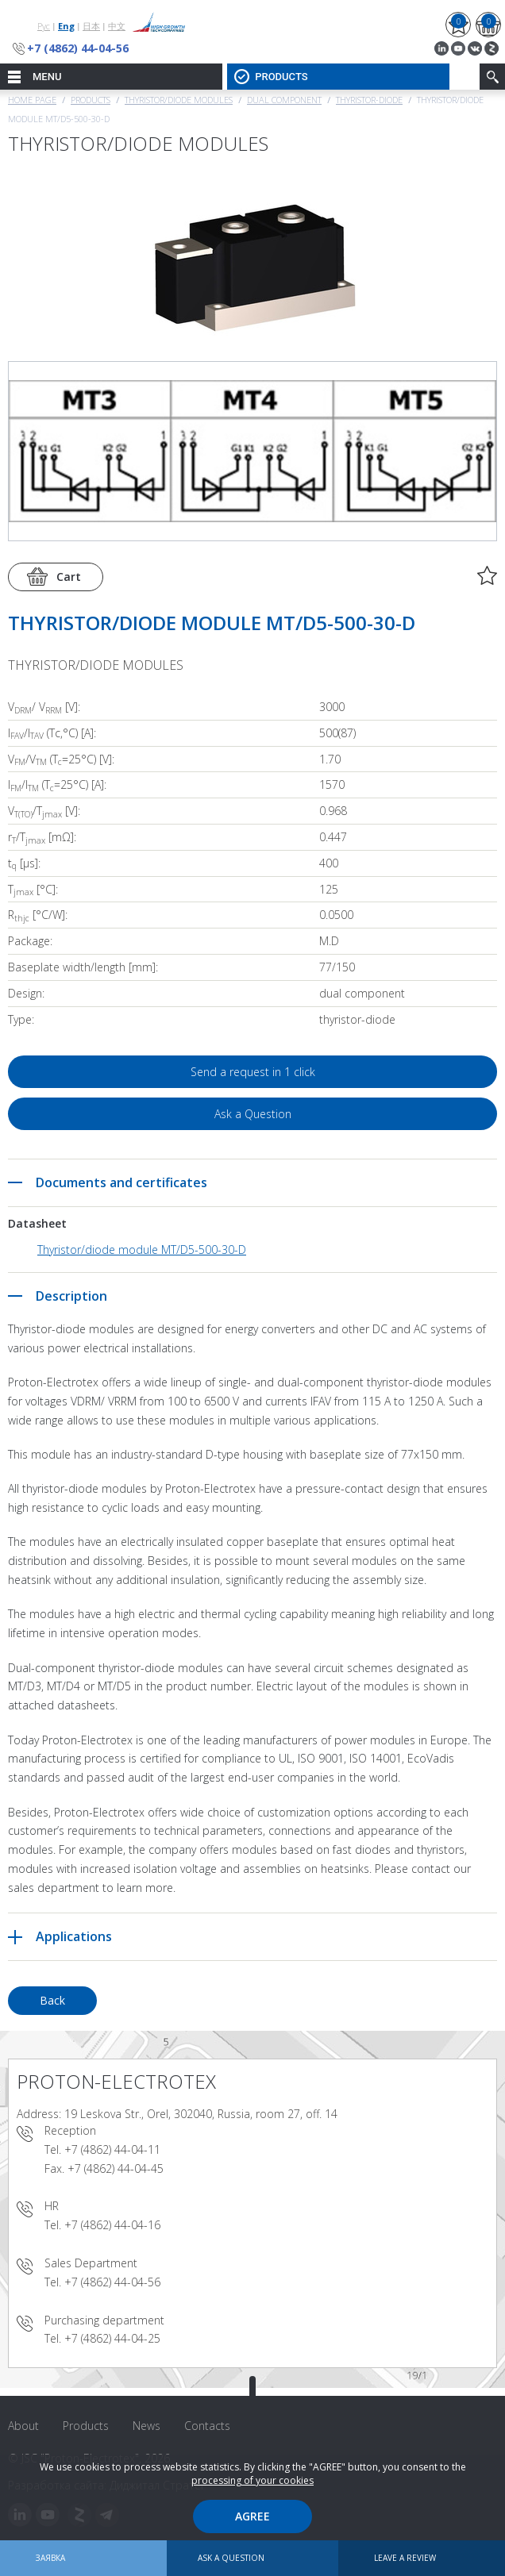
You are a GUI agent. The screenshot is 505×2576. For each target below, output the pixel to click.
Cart (68, 576)
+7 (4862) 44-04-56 (78, 48)
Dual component (284, 100)
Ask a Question (252, 1113)
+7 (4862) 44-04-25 (112, 2338)
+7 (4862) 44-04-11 (112, 2149)
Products (90, 100)
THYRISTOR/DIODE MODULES (179, 100)
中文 (116, 26)
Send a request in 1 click (253, 1071)
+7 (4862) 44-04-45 (115, 2168)
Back (52, 2000)
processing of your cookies (252, 2480)
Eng (66, 26)
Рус (43, 26)
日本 (91, 26)
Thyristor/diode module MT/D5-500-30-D (141, 1249)
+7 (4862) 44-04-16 (112, 2224)
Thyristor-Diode (369, 100)
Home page (32, 100)
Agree (252, 2516)
